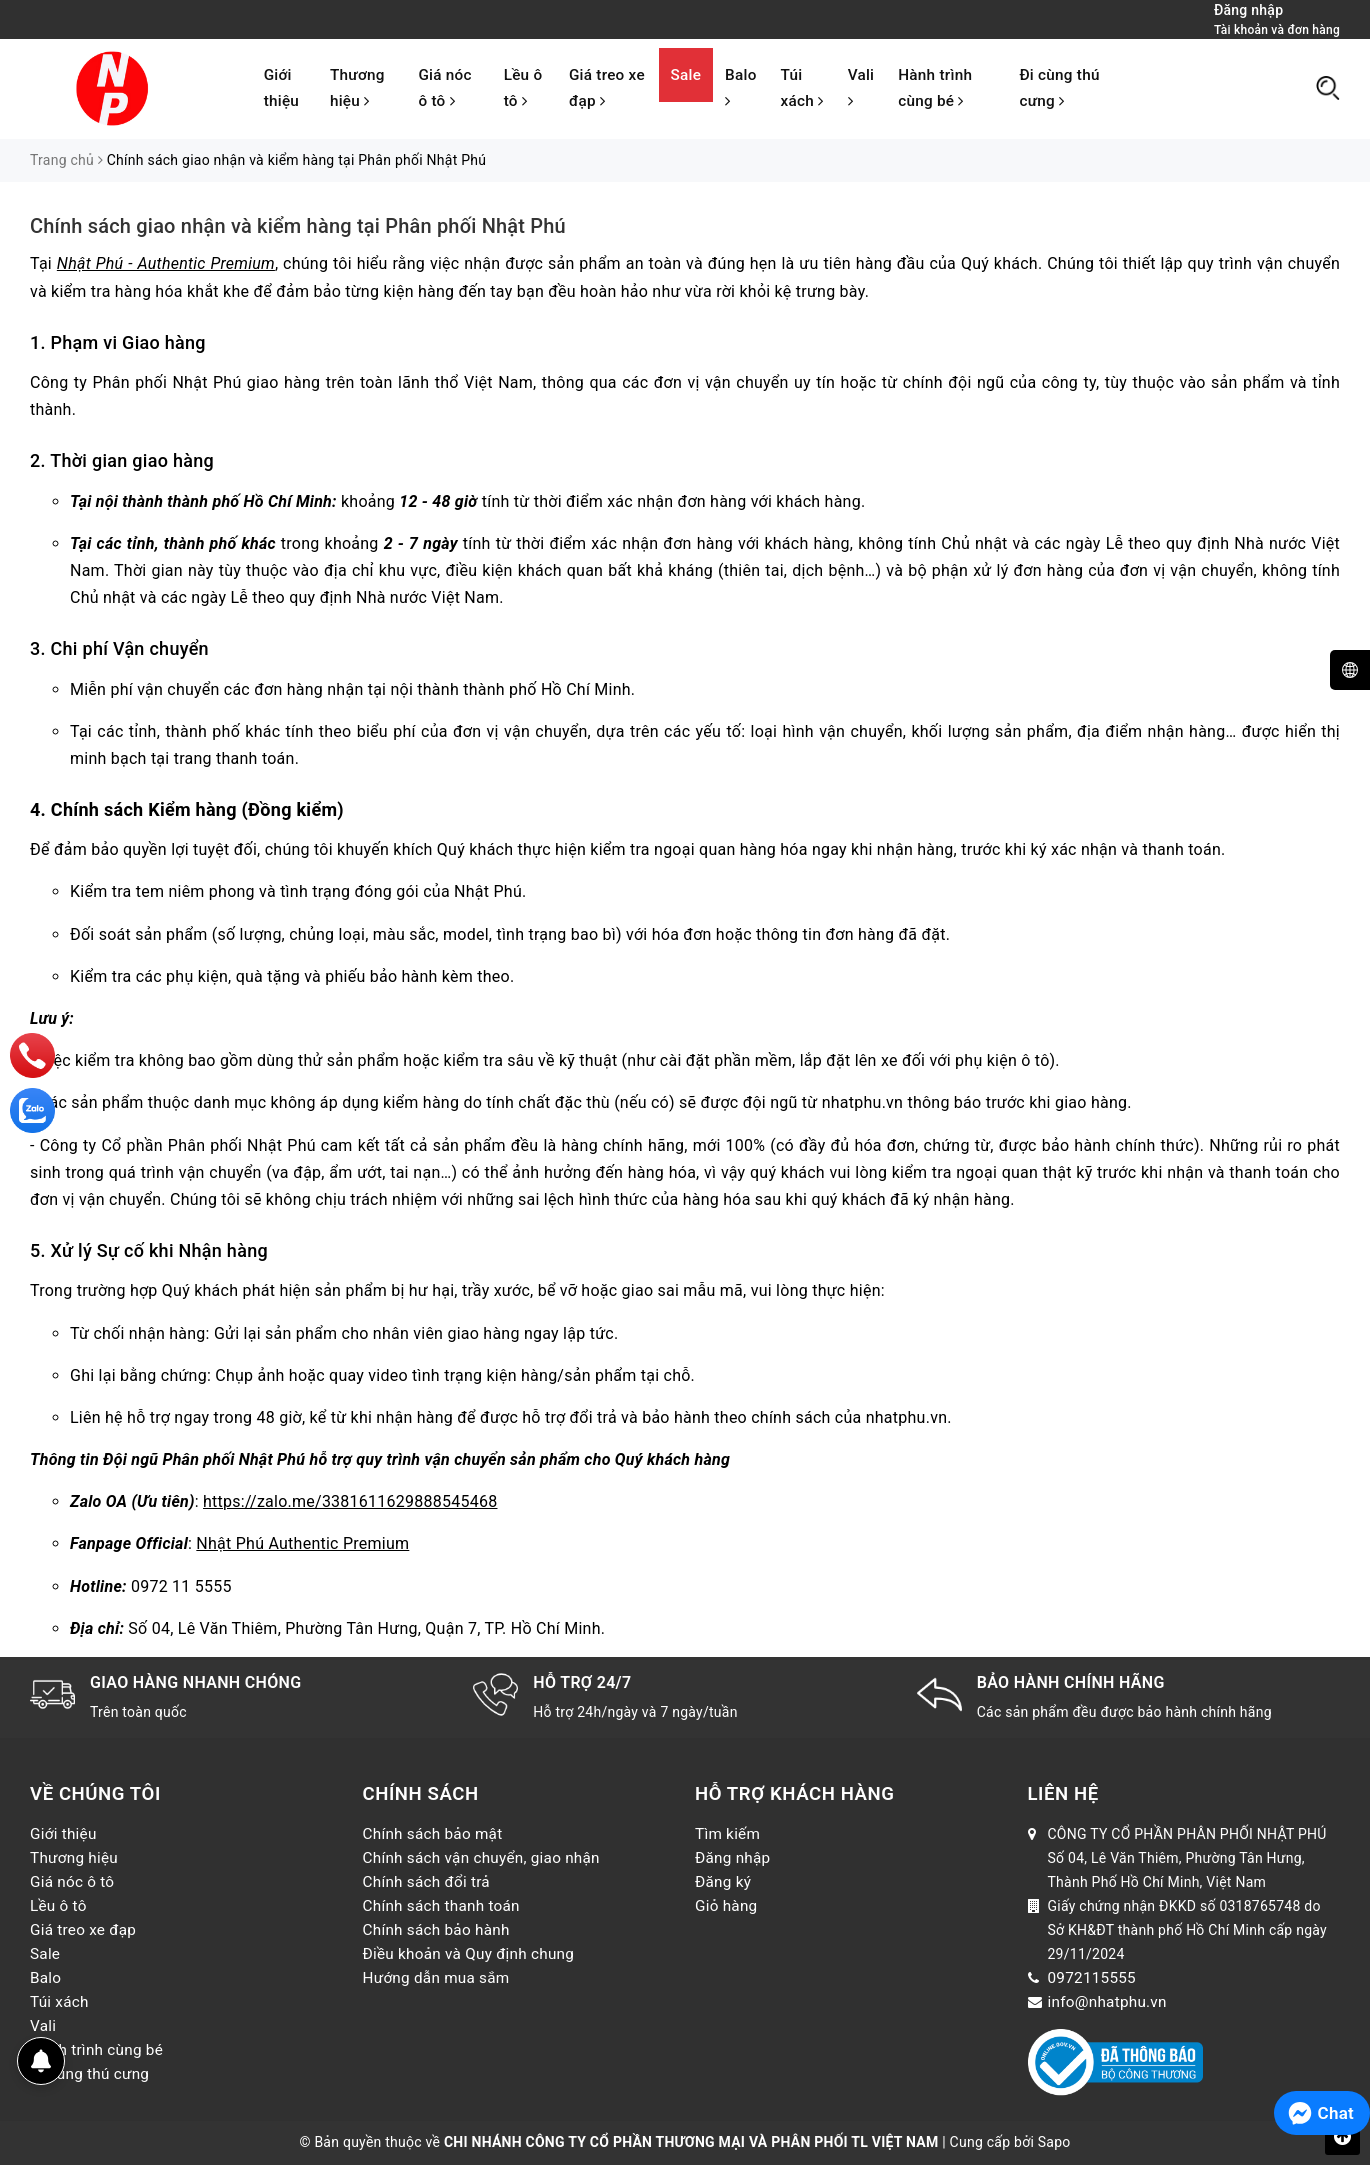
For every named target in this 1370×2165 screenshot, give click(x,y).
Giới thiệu (281, 88)
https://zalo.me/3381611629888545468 (350, 1501)
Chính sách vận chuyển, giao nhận (481, 1858)
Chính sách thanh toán (441, 1906)
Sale (686, 75)
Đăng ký (723, 1882)
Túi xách (802, 88)
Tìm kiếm (727, 1834)
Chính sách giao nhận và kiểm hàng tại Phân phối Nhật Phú (298, 226)
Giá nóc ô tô (444, 88)
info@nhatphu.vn (1107, 2002)
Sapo (1054, 2142)
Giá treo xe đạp (607, 88)
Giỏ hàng (726, 1906)
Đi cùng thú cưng (1059, 88)
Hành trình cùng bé (935, 88)
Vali (861, 87)
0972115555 (1092, 1978)
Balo (740, 87)
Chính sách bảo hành (436, 1930)
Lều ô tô (523, 88)
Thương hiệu (357, 88)
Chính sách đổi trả (426, 1882)
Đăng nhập (732, 1858)
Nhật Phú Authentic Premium (302, 1543)
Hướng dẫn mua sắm (436, 1978)
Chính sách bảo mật (433, 1834)
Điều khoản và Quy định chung (469, 1954)
